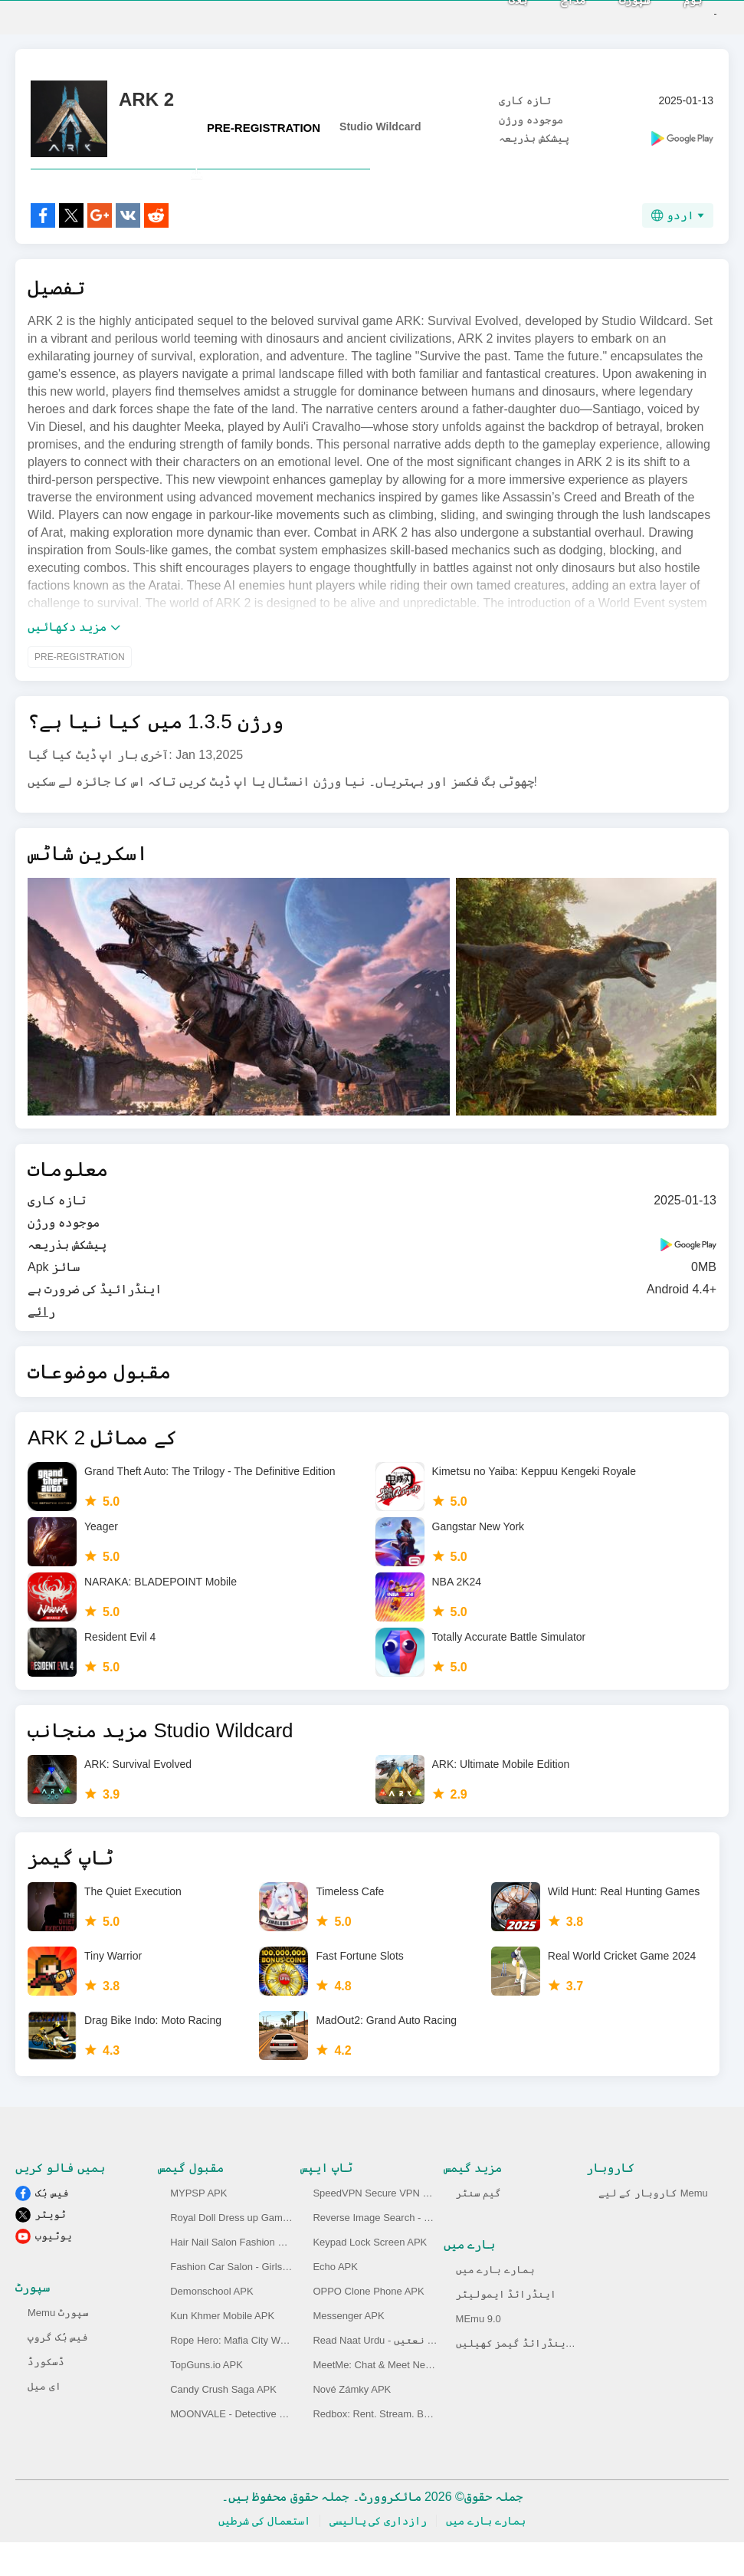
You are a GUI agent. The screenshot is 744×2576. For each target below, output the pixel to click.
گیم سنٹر (479, 2227)
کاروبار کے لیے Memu (653, 2227)
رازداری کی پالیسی (378, 2554)
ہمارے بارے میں (495, 2303)
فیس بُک (52, 2227)
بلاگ (492, 16)
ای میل (44, 2420)
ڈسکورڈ (46, 2395)
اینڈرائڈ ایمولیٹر (506, 2328)
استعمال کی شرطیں (264, 2554)
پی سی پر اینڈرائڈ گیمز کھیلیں (536, 2377)
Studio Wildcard (380, 126)
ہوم (666, 16)
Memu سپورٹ (58, 2346)
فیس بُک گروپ (58, 2371)
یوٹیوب (53, 2269)
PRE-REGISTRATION (263, 127)
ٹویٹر (50, 2248)
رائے (41, 1345)
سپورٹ (608, 16)
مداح (547, 16)
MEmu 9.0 (478, 2352)
